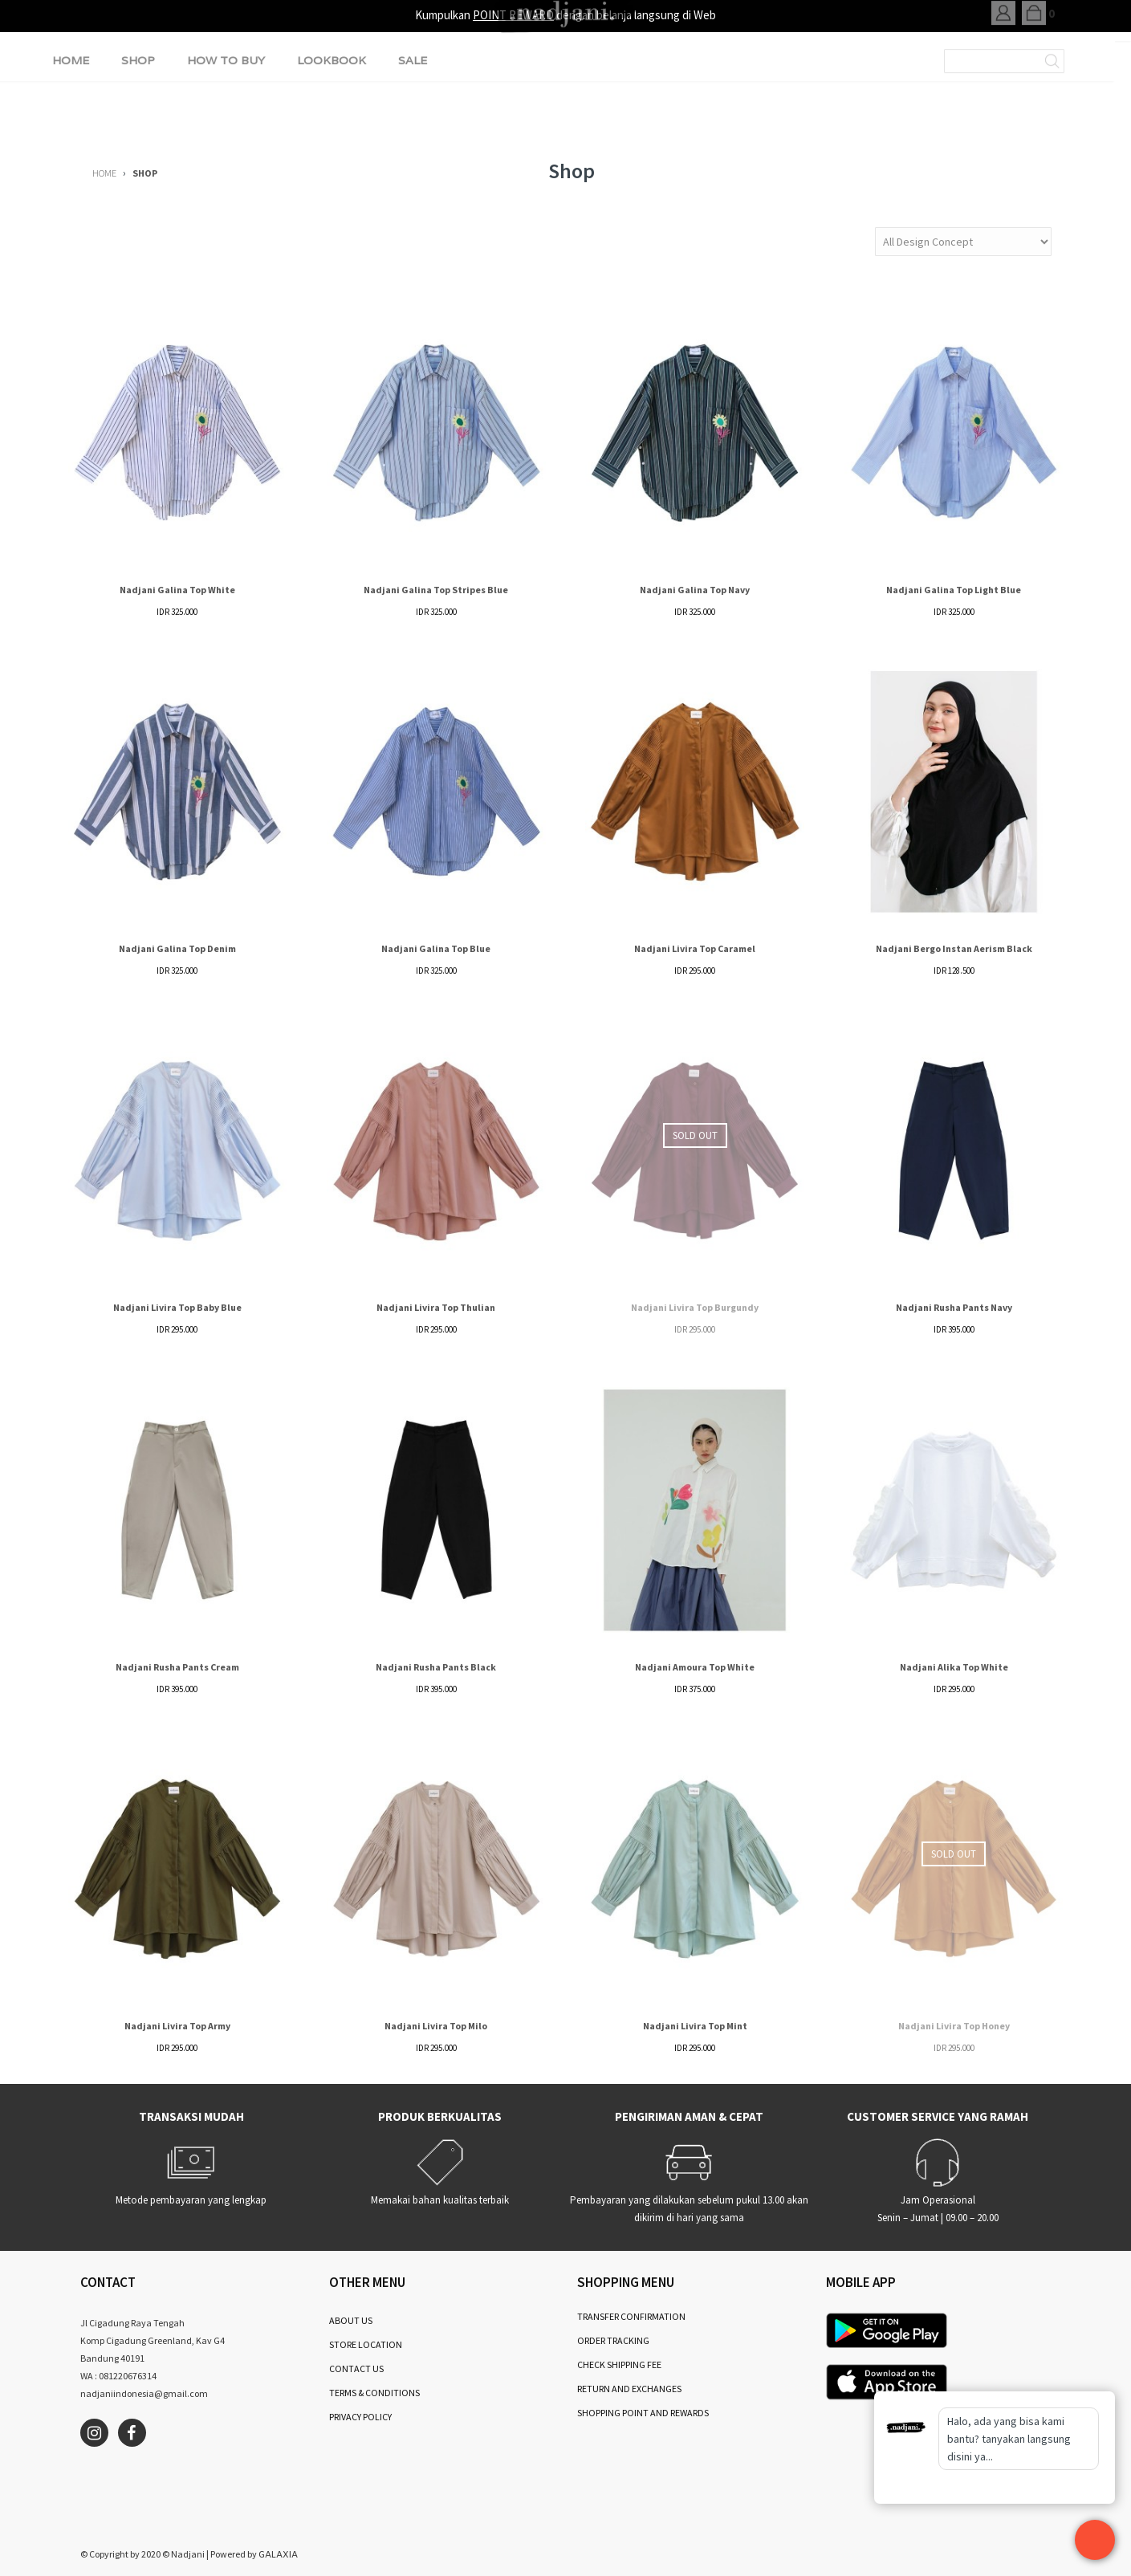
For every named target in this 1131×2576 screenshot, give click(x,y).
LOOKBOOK (331, 107)
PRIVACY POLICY (360, 2417)
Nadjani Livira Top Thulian (435, 1307)
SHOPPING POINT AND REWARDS (643, 2413)
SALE (412, 107)
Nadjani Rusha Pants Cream (177, 1667)
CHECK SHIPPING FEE (619, 2364)
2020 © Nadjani (173, 2554)
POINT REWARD (513, 14)
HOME (70, 107)
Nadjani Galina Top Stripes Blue (436, 590)
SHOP (138, 107)
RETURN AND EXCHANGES (629, 2389)
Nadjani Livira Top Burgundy (695, 1307)
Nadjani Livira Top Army (177, 2026)
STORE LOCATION (365, 2344)
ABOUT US (350, 2320)
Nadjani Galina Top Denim (177, 948)
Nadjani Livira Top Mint (695, 2026)
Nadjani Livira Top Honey (954, 2026)
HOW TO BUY (226, 107)
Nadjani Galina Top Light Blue (953, 590)
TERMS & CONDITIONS (374, 2393)
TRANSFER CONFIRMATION (631, 2316)
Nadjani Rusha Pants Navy (954, 1307)
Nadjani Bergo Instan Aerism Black (954, 948)
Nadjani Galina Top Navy (695, 590)
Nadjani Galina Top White (177, 590)
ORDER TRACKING (613, 2340)
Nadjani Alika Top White (954, 1667)
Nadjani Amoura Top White (695, 1667)
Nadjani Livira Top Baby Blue (177, 1307)
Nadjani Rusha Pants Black (436, 1667)
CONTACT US (356, 2368)
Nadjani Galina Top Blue (435, 948)
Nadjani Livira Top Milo (435, 2026)
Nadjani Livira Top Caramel (694, 948)
